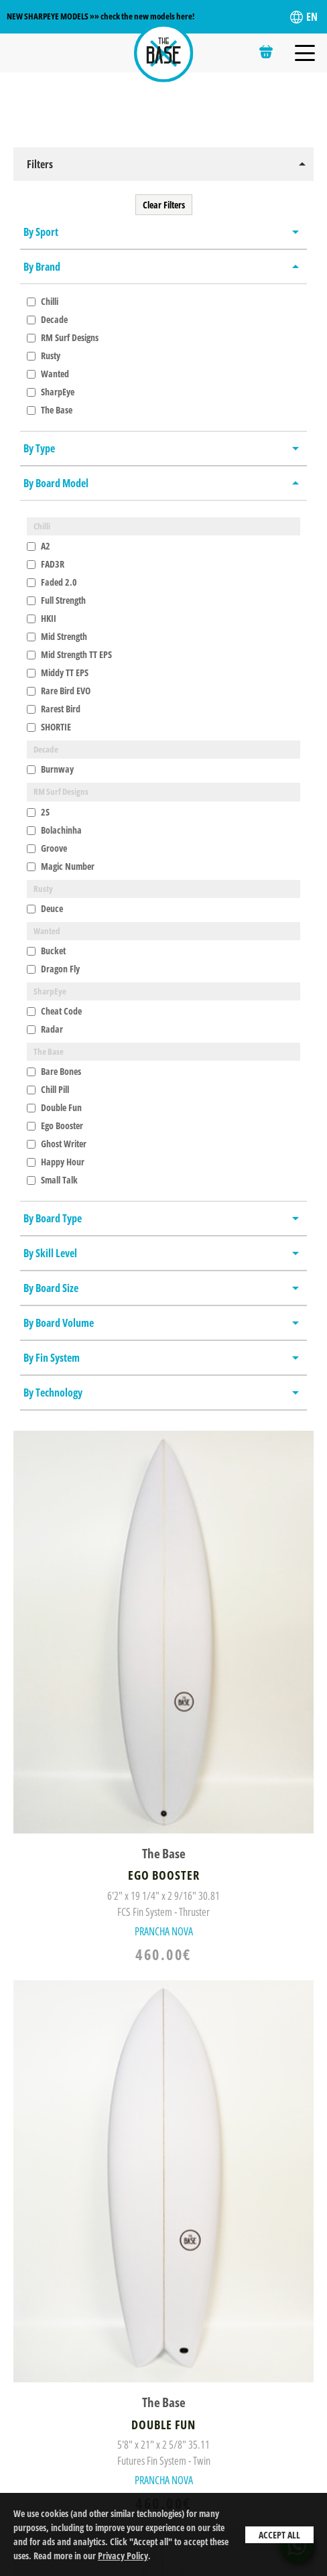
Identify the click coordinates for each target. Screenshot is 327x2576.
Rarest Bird (53, 708)
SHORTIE (49, 726)
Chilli (42, 301)
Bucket (46, 950)
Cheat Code (54, 1011)
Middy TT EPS (57, 672)
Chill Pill (48, 1089)
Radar (45, 1029)
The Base (49, 409)
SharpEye (50, 391)
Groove (47, 848)
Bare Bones (54, 1071)
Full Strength (56, 600)
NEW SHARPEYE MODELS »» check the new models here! (100, 16)
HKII (41, 618)
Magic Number (60, 866)
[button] (163, 164)
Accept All (279, 2534)
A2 (38, 545)
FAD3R (45, 564)
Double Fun (54, 1107)
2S (38, 812)
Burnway (50, 769)
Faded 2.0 (52, 582)
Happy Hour (55, 1161)
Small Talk (52, 1179)
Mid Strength (57, 636)
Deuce (45, 908)
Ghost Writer (56, 1143)
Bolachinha (54, 830)
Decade (47, 319)
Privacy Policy (123, 2555)
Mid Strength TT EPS (69, 654)
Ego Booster (55, 1125)
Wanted (48, 373)
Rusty (43, 355)
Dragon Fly (53, 968)
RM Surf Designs (63, 337)
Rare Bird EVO (58, 690)
